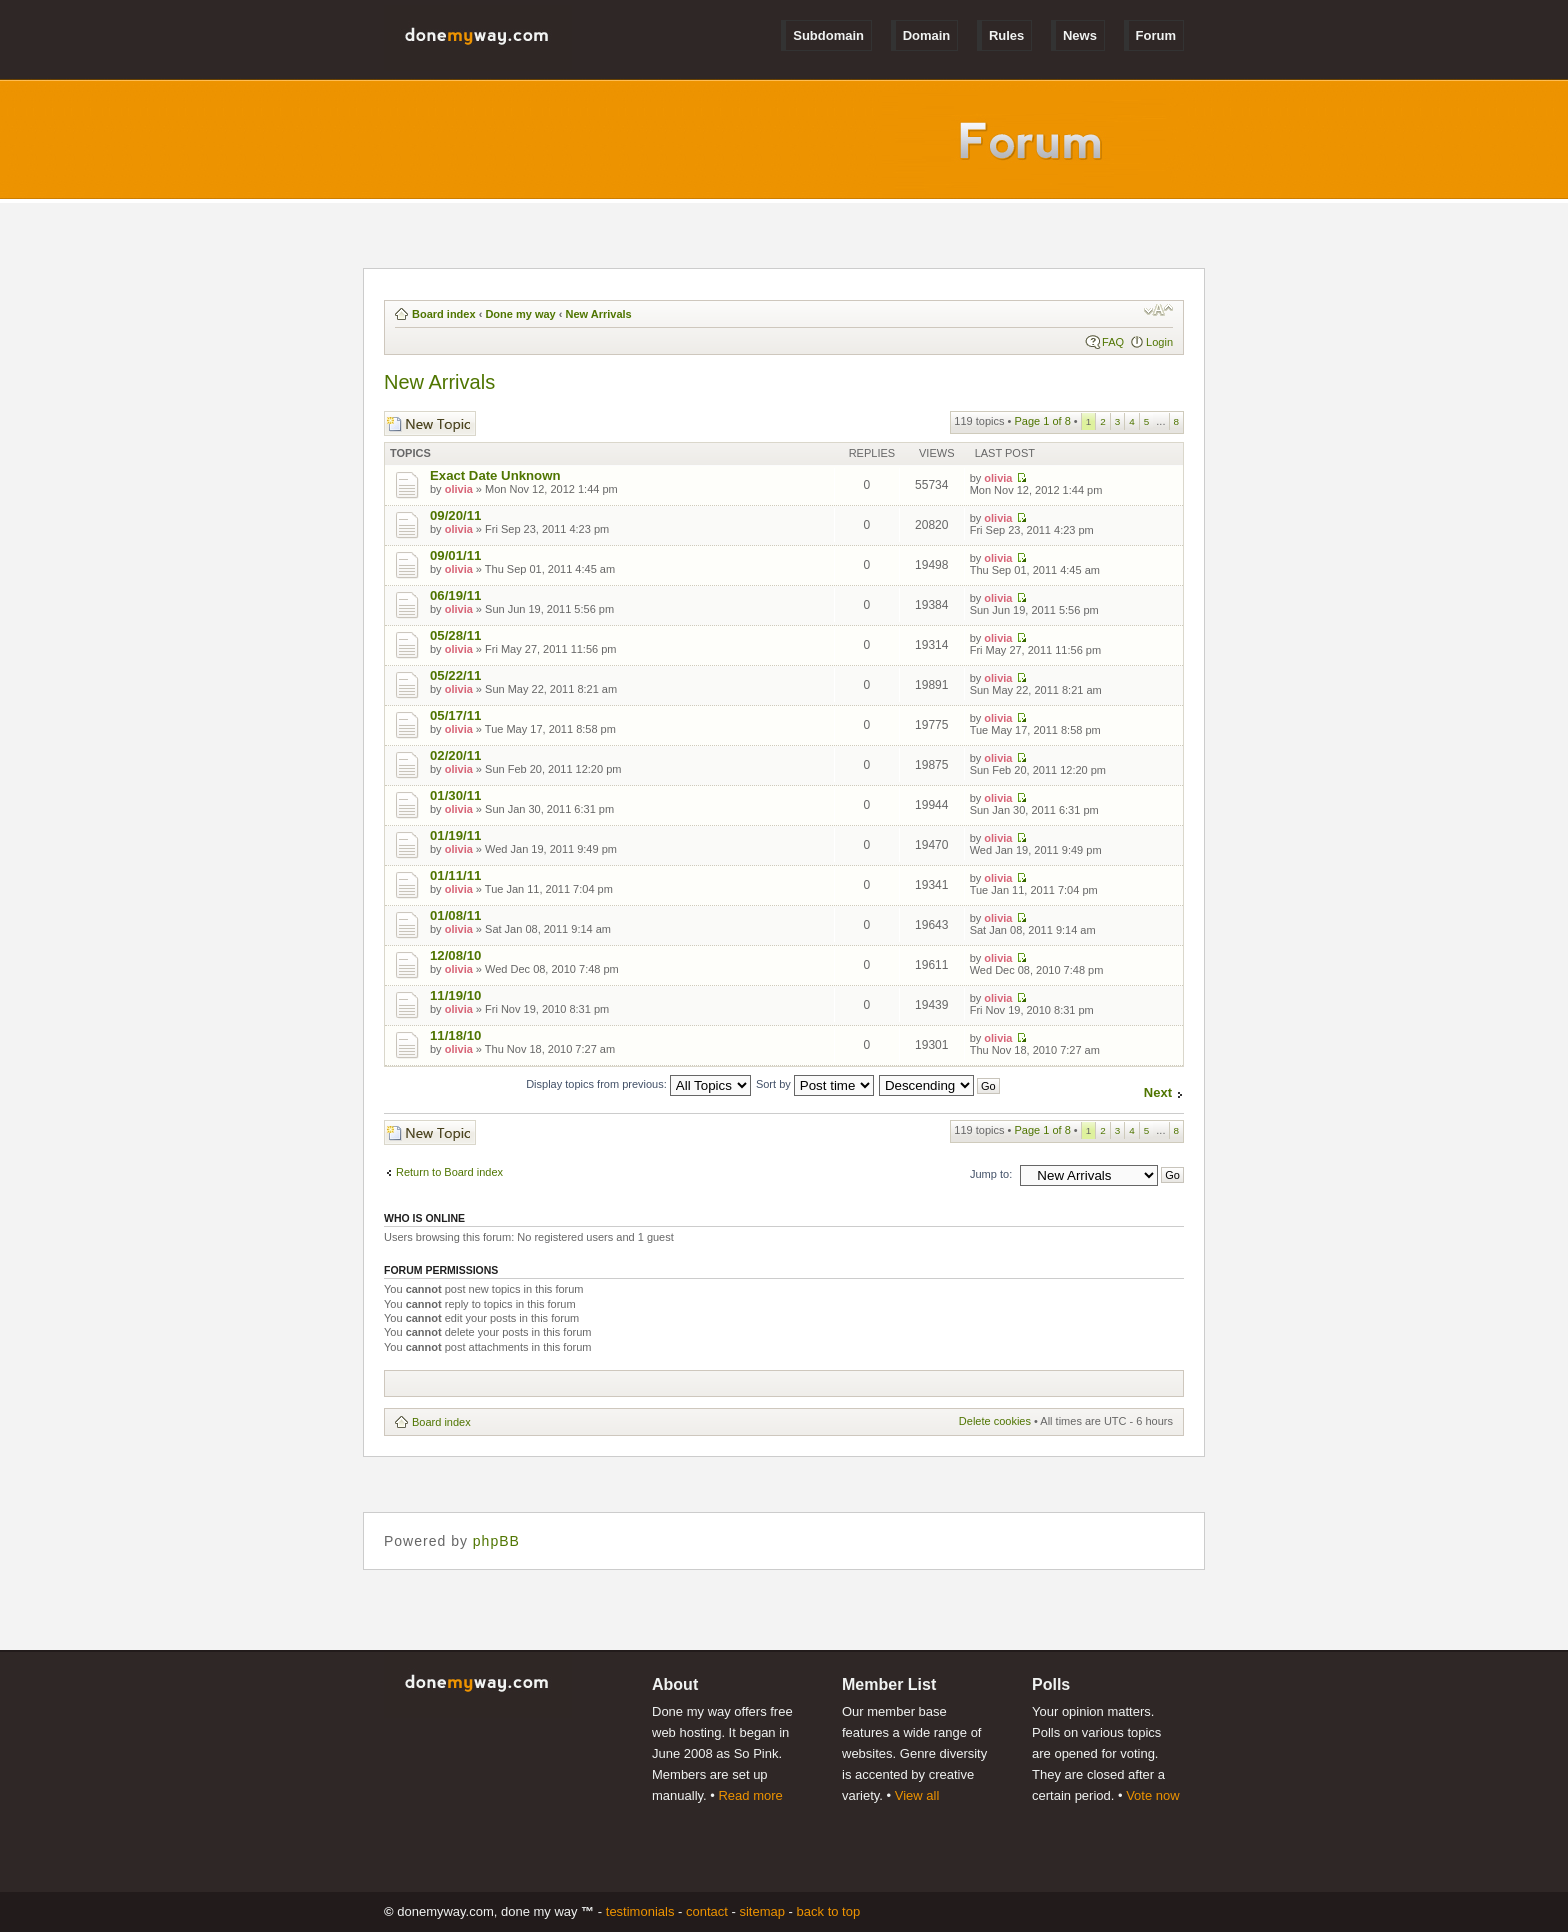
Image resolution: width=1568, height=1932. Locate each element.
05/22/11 (455, 675)
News (1080, 35)
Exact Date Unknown (495, 475)
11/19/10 (455, 995)
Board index (444, 314)
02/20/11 (455, 755)
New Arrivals (598, 314)
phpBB (496, 1541)
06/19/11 (455, 595)
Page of (1042, 421)
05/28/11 (455, 635)
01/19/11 (455, 835)
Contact (707, 1911)
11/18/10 (455, 1035)
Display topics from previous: (638, 1084)
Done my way (520, 314)
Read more (750, 1795)
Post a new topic (430, 423)
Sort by (815, 1084)
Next (1158, 1092)
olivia (459, 489)
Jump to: (991, 1174)
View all (917, 1795)
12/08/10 (455, 955)
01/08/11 (455, 915)
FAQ (1113, 342)
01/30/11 (455, 795)
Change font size (1158, 310)
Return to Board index (449, 1172)
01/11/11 (455, 875)
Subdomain (828, 35)
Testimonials (640, 1911)
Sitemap (762, 1911)
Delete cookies (995, 1421)
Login (1159, 342)
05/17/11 (455, 715)
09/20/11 (455, 515)
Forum (1156, 35)
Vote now (1153, 1795)
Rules (1006, 35)
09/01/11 (455, 555)
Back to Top (829, 1911)
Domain (927, 35)
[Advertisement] (759, 1383)
